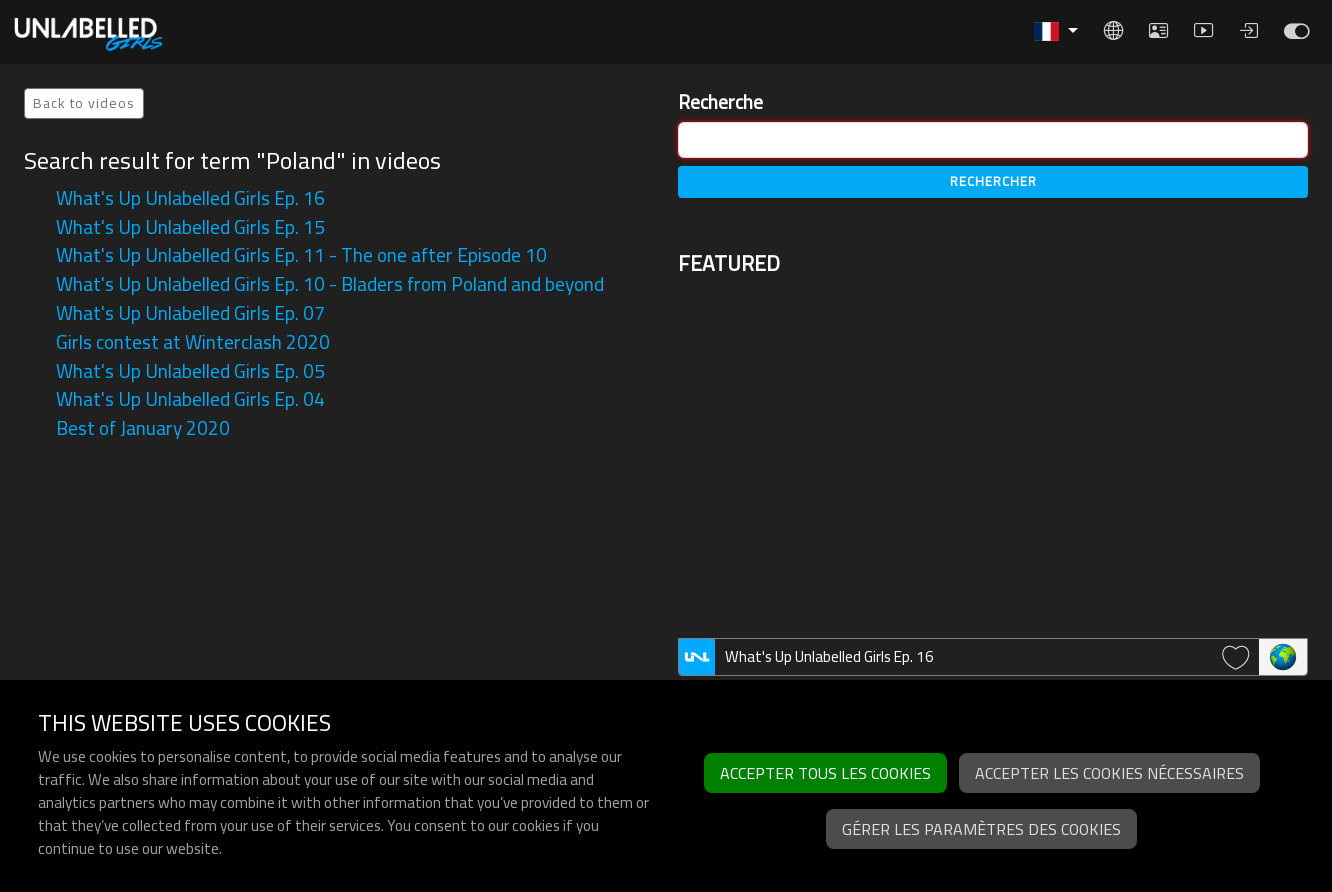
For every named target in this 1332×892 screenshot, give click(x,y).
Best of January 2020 (143, 428)
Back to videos (84, 103)
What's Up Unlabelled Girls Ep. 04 (190, 399)
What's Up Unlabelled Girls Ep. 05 (190, 371)
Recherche (720, 102)
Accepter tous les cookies (825, 773)
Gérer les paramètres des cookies (981, 829)
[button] (1056, 31)
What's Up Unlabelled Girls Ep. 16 (190, 198)
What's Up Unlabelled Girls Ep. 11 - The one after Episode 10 (301, 255)
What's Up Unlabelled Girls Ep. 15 (190, 227)
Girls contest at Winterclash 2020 (193, 342)
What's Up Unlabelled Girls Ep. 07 (190, 313)
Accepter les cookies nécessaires (1109, 773)
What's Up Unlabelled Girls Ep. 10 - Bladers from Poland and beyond (330, 284)
